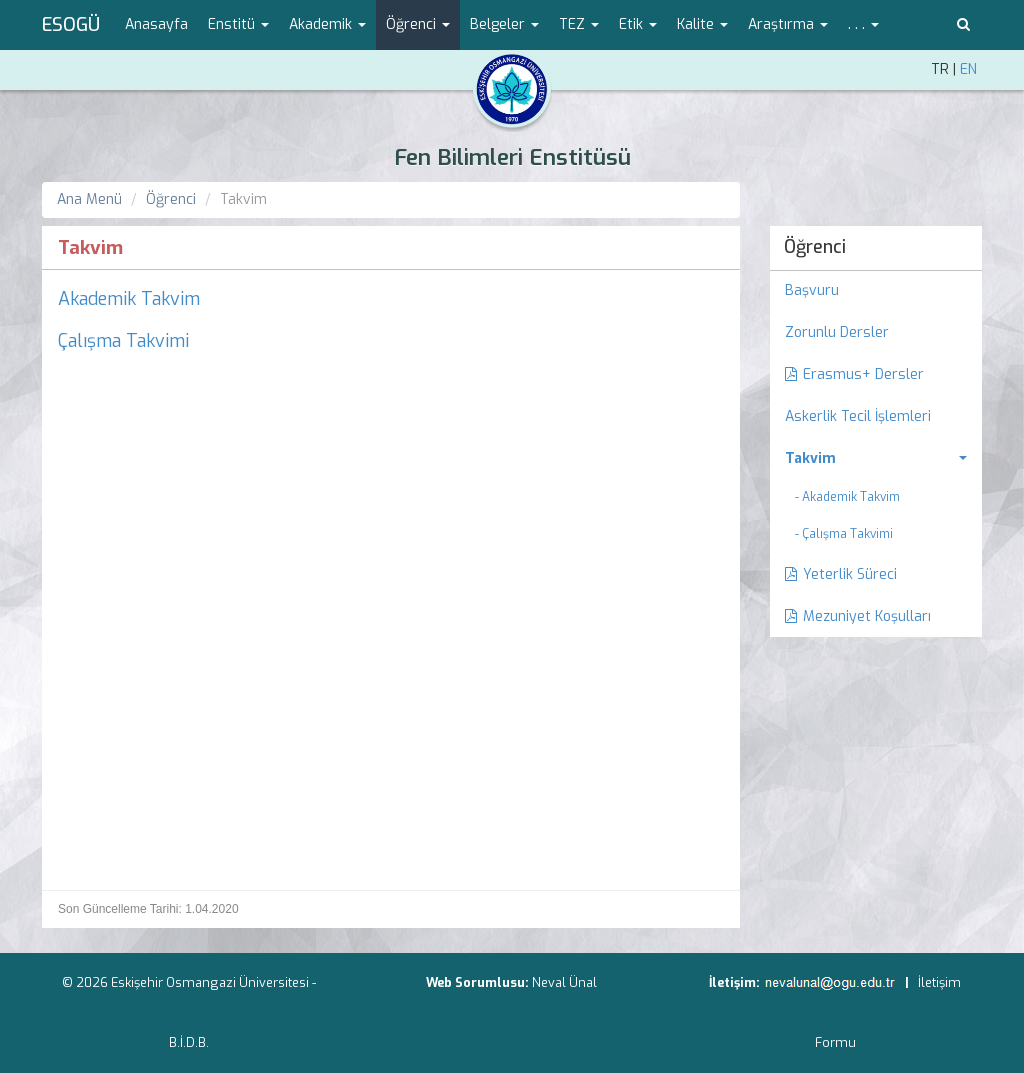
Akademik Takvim (129, 299)
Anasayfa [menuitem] (156, 24)
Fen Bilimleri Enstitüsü (512, 157)
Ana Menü (89, 199)
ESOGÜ (71, 25)
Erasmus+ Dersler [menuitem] (854, 374)
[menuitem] (876, 459)
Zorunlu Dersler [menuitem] (837, 332)
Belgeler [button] (504, 24)
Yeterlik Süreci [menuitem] (841, 574)
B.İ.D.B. (189, 1042)
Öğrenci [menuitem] (815, 247)
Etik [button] (638, 24)
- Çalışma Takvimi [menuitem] (844, 534)
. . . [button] (863, 24)
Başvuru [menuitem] (812, 290)
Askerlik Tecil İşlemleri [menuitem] (858, 416)
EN (968, 69)
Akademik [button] (327, 24)
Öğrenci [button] (418, 24)
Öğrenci (171, 199)
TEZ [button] (579, 24)
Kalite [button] (702, 24)
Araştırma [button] (788, 24)
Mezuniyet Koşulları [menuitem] (858, 616)
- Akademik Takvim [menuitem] (847, 497)
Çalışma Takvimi (123, 341)
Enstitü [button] (238, 24)
